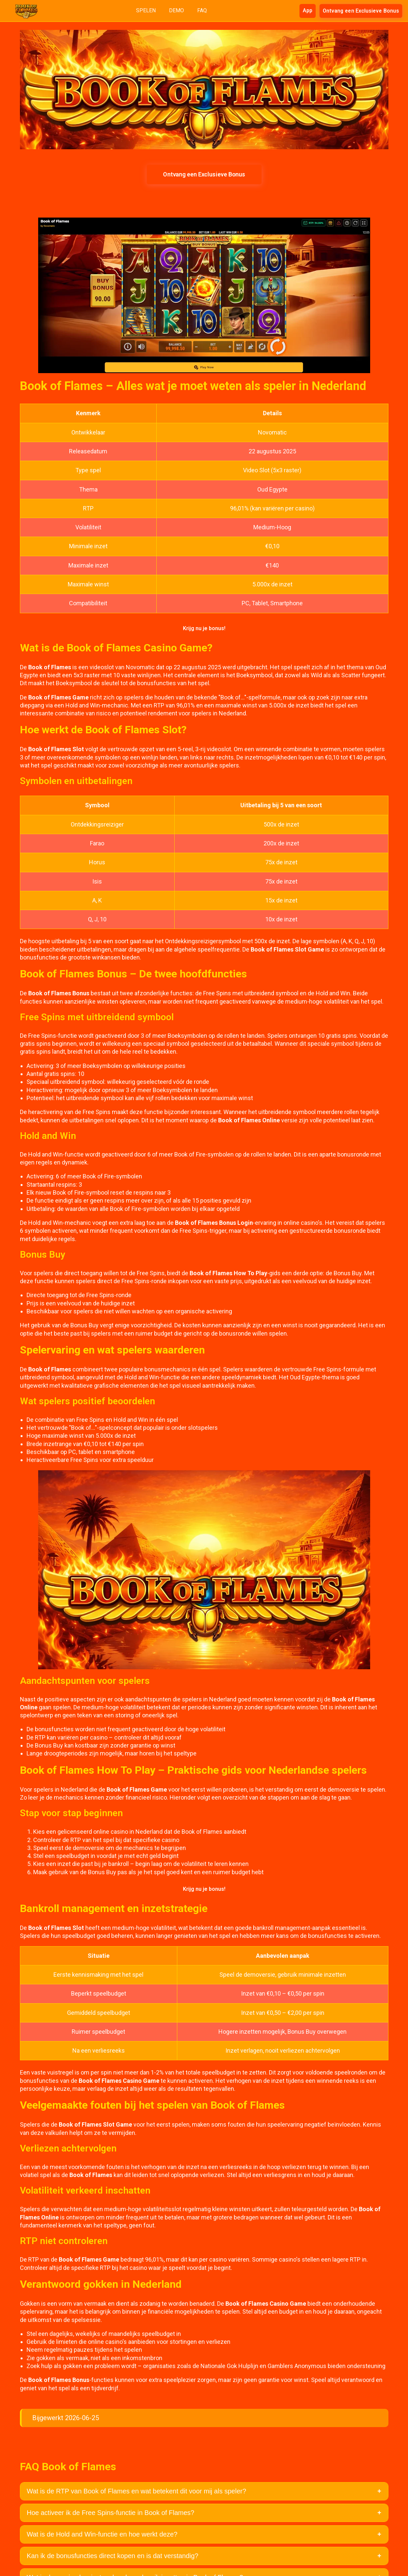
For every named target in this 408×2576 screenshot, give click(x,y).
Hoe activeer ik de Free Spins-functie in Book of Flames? (111, 2512)
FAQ (202, 10)
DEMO (176, 10)
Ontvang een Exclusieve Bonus (360, 10)
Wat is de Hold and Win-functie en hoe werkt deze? (102, 2534)
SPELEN (146, 10)
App (307, 10)
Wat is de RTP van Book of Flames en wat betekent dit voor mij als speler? (136, 2491)
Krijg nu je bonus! (204, 628)
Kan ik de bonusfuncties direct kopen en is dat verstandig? (113, 2555)
